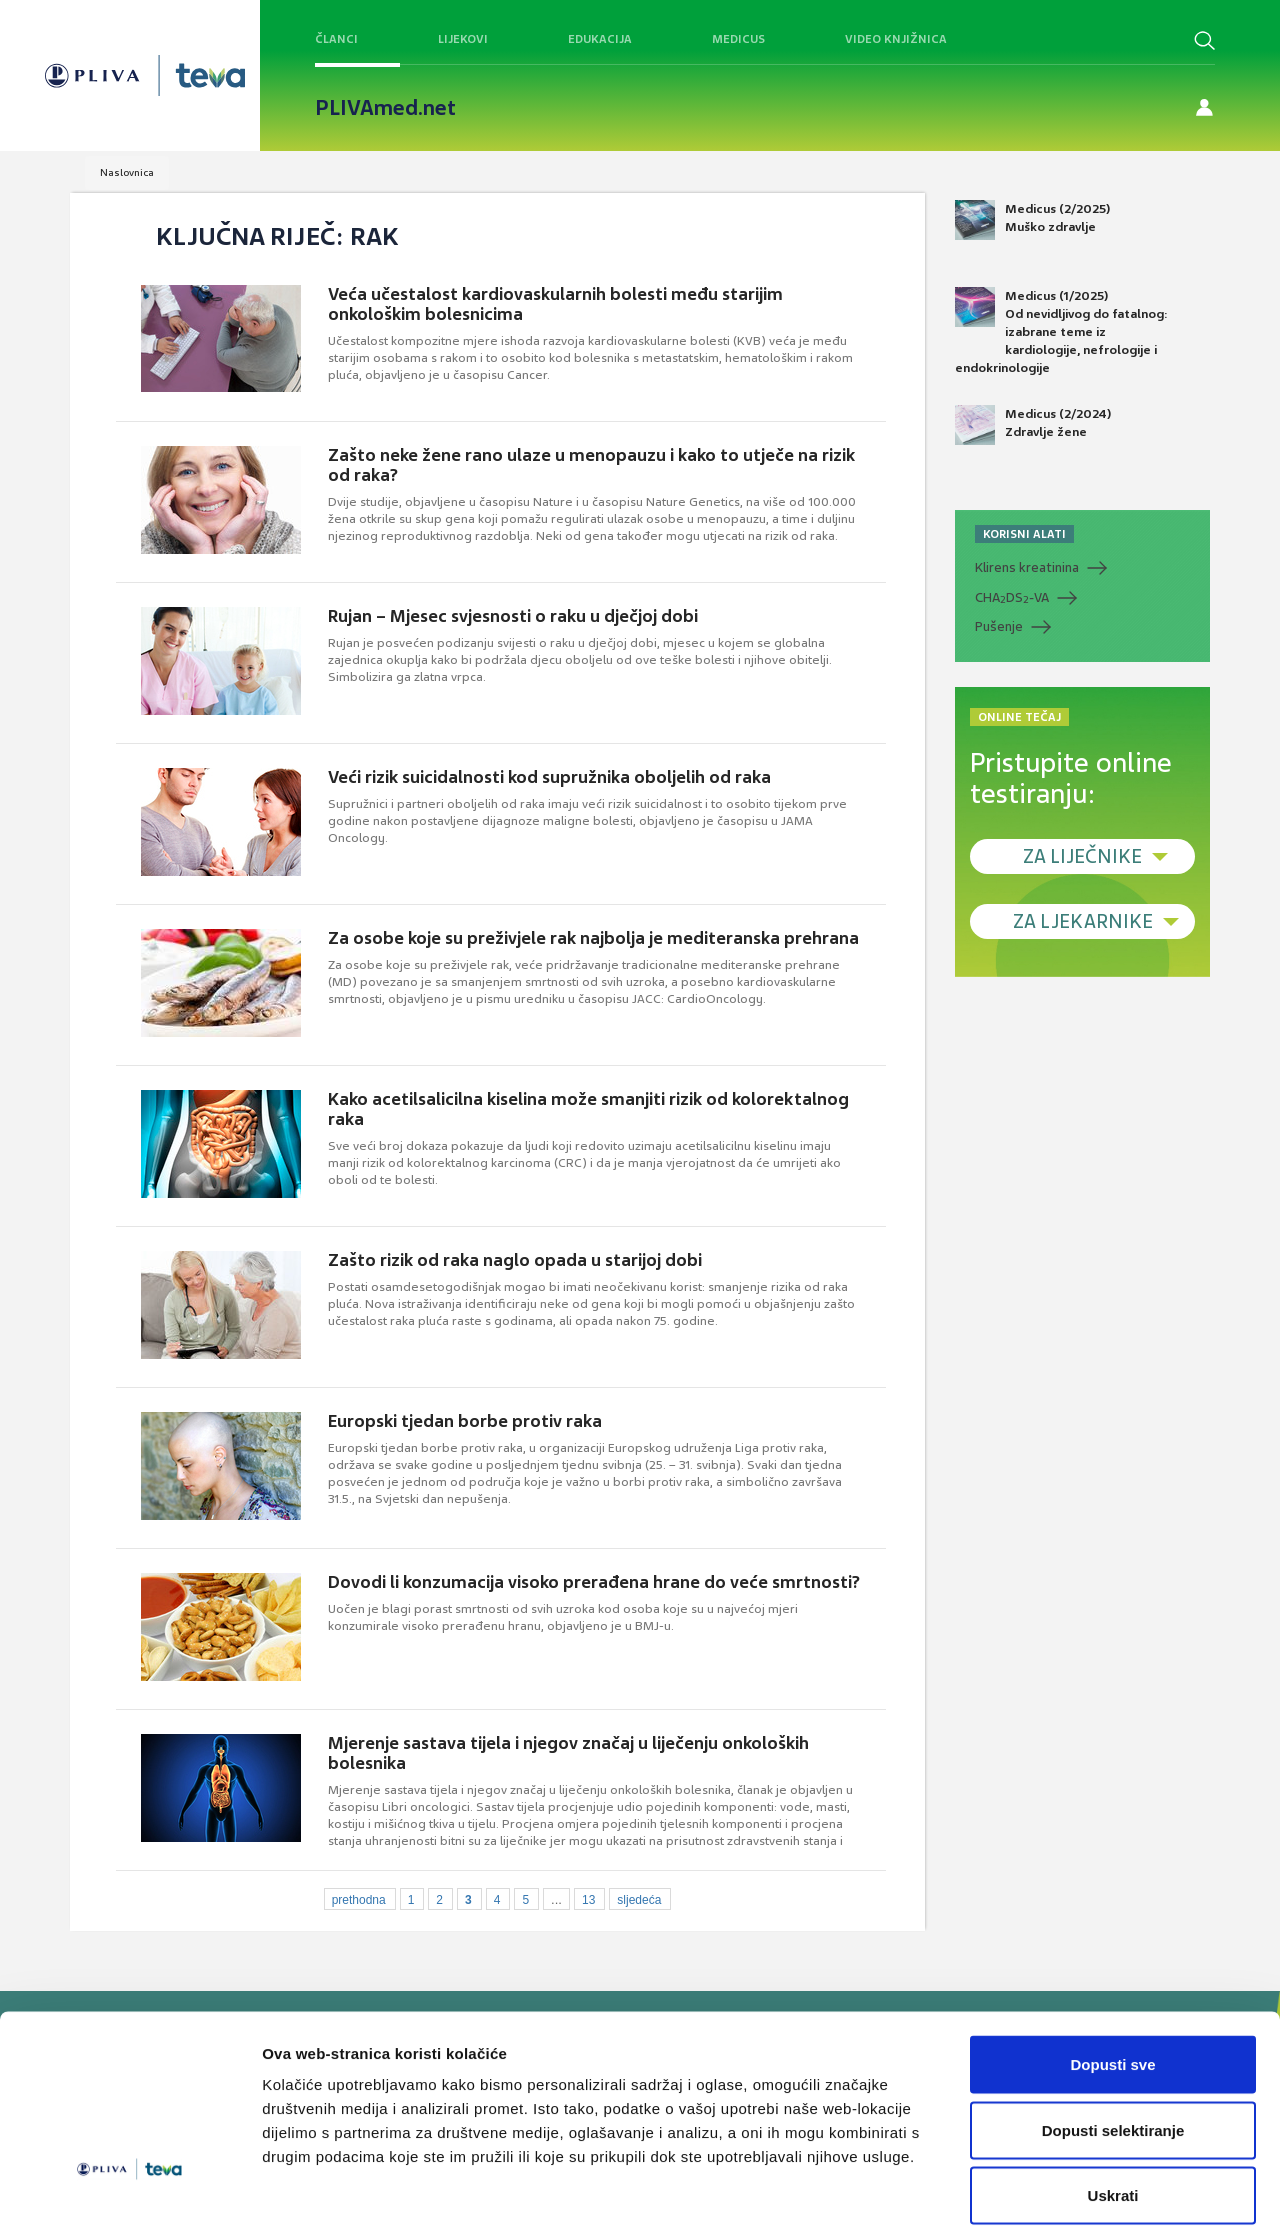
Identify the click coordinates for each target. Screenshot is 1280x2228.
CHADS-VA (1012, 598)
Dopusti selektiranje (1113, 2031)
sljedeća (639, 1900)
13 (588, 1900)
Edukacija (600, 39)
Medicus (738, 39)
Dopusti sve (1112, 1965)
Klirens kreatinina (1027, 567)
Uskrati (1113, 2096)
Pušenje (999, 626)
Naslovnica (127, 172)
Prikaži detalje (1036, 2188)
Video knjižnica (896, 39)
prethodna (359, 1900)
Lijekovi (463, 39)
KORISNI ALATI (1024, 534)
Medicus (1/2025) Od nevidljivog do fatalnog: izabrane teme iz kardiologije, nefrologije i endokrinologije (1061, 332)
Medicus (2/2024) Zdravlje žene (1033, 425)
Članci (336, 39)
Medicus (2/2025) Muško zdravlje (1032, 220)
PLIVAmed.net (385, 108)
